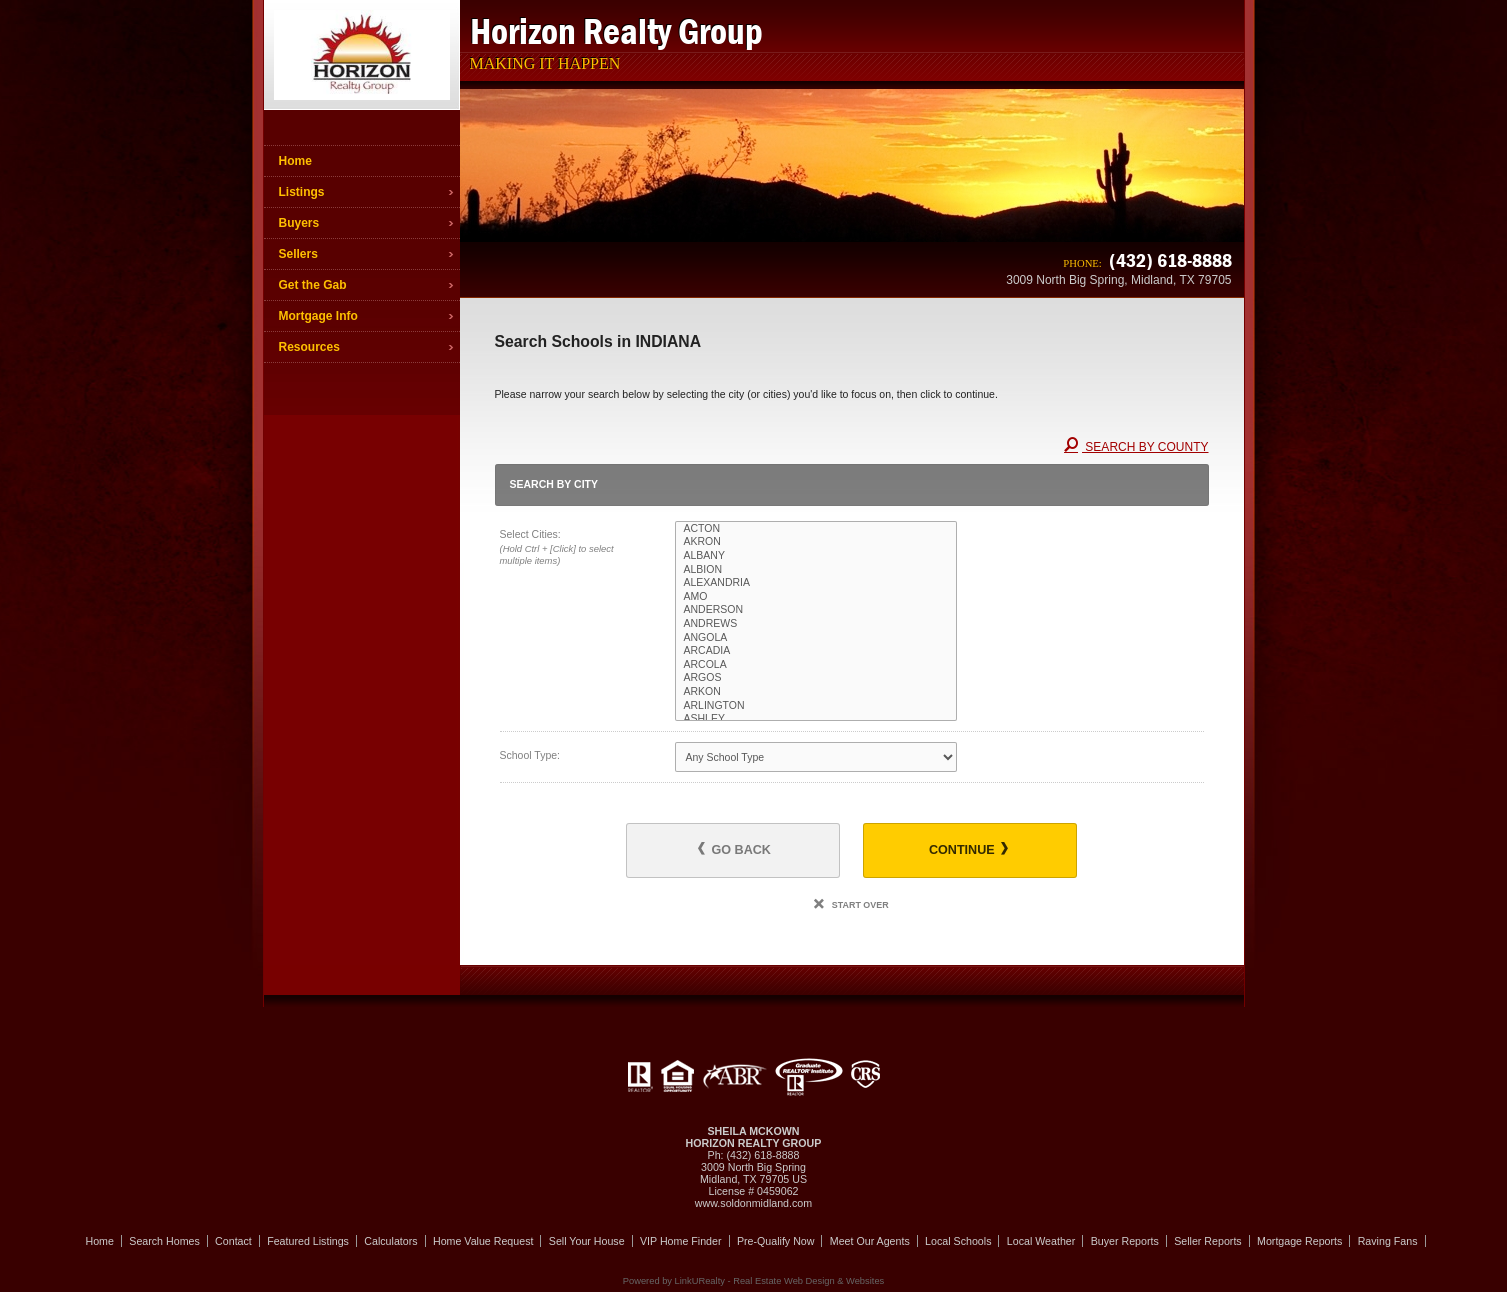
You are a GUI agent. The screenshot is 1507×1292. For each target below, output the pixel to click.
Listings (302, 192)
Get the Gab (313, 285)
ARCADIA (816, 651)
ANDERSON (816, 610)
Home (295, 161)
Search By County (1136, 447)
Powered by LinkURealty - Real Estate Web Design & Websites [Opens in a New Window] (753, 1281)
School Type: (530, 755)
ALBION (816, 570)
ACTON (816, 529)
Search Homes (164, 1241)
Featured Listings (308, 1241)
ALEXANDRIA (816, 583)
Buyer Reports (1125, 1241)
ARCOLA (816, 665)
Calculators (390, 1241)
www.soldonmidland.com (753, 1203)
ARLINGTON (816, 706)
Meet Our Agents (870, 1241)
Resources (309, 347)
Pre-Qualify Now (776, 1241)
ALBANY (816, 556)
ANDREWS (816, 624)
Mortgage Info (318, 316)
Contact (233, 1241)
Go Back (734, 849)
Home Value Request (483, 1241)
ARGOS (816, 678)
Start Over (851, 905)
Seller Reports (1208, 1241)
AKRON (816, 542)
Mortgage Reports (1299, 1241)
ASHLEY (816, 719)
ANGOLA (816, 638)
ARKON (816, 692)
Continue (968, 849)
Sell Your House (587, 1241)
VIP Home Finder (681, 1241)
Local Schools (958, 1241)
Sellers (298, 254)
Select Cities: (570, 549)
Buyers (299, 223)
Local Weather (1041, 1241)
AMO (816, 597)
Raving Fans (1388, 1241)
